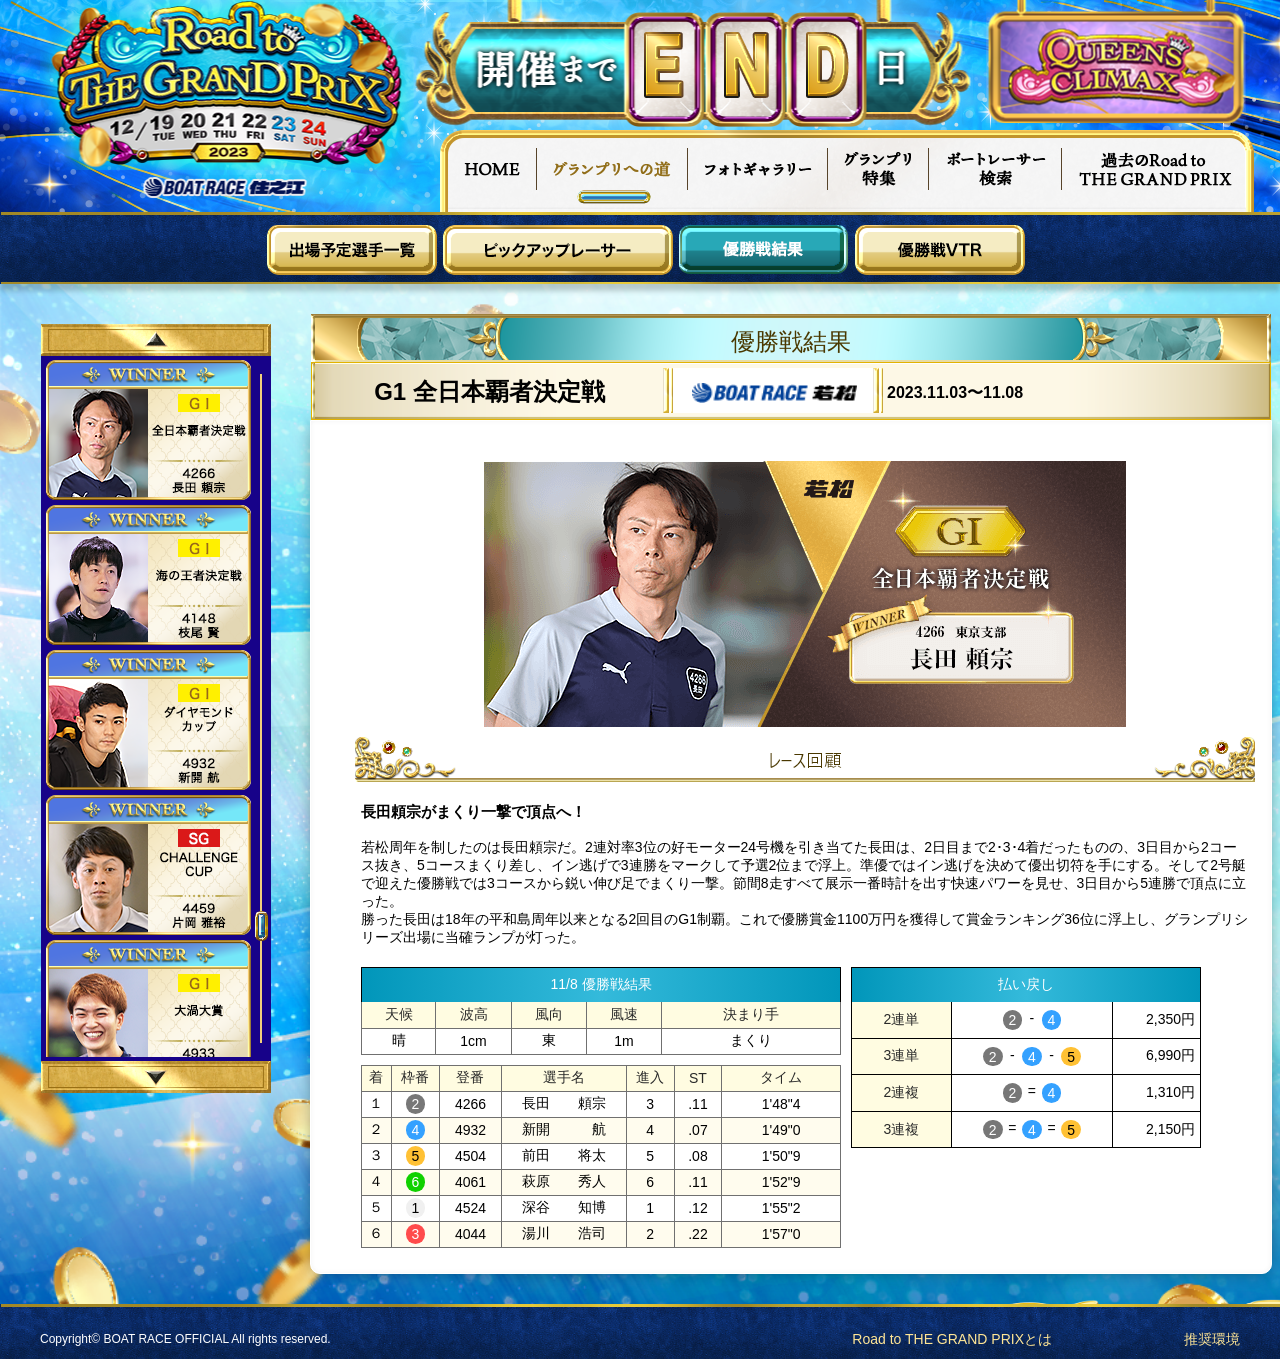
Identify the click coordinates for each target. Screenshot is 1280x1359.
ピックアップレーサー (558, 250)
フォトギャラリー (758, 171)
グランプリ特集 (879, 171)
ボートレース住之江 (225, 187)
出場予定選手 (352, 250)
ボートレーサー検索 (996, 171)
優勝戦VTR (940, 250)
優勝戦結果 (764, 250)
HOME (488, 171)
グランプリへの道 (612, 171)
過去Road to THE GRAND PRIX (1158, 171)
